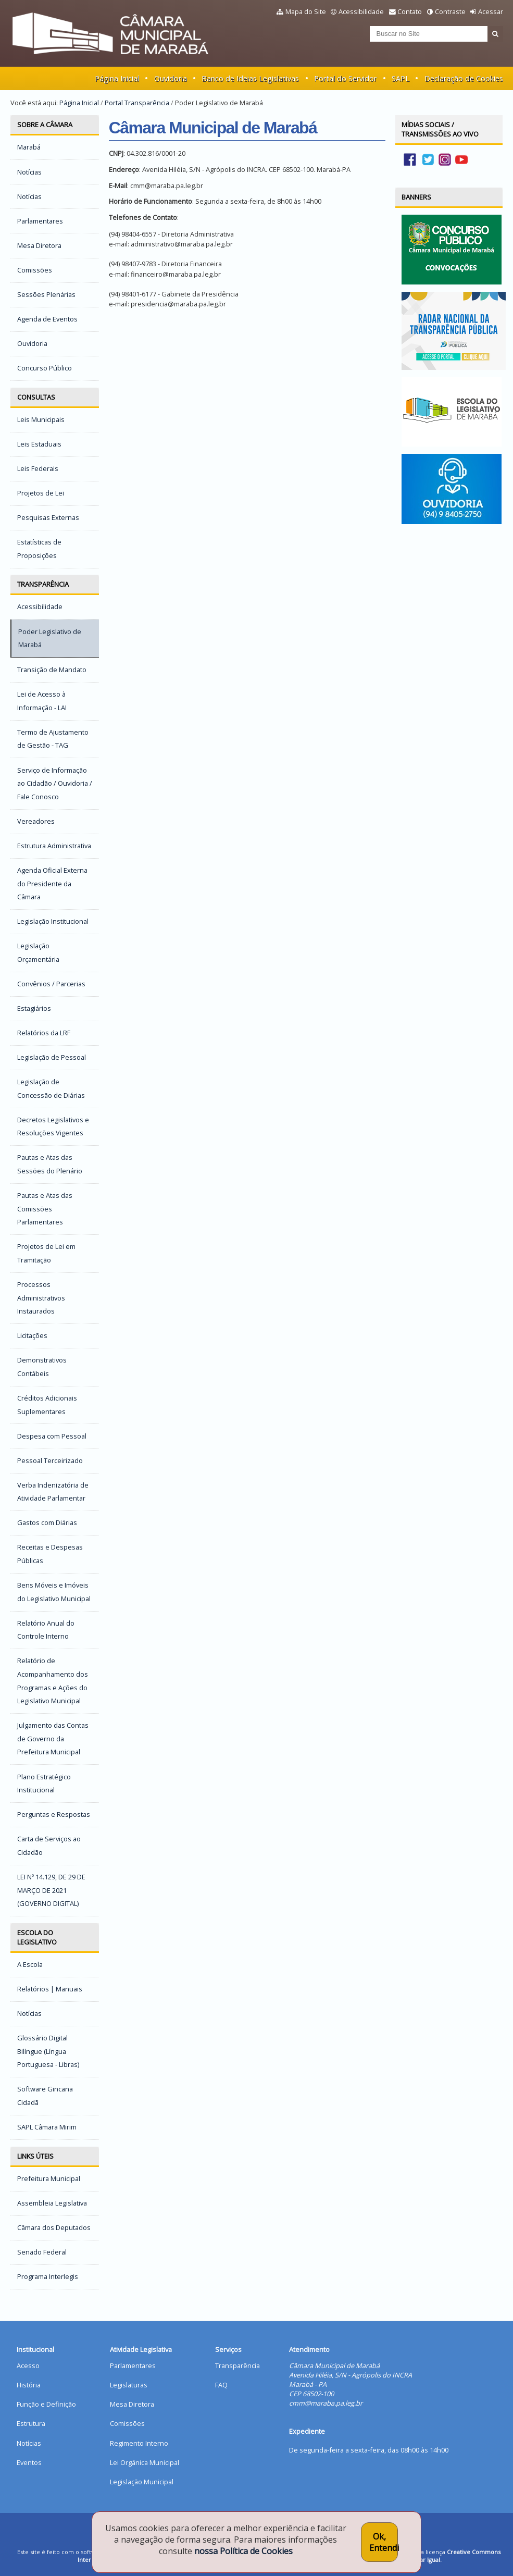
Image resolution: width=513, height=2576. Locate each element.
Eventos (29, 2462)
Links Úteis (35, 2156)
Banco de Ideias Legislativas (250, 78)
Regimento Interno (139, 2443)
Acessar (490, 11)
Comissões (127, 2423)
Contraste (450, 11)
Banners (416, 197)
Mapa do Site (305, 11)
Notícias (29, 2443)
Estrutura (31, 2423)
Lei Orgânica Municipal (144, 2462)
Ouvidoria (170, 78)
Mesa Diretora (132, 2404)
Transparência (43, 584)
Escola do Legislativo (37, 1937)
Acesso (28, 2365)
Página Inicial (117, 78)
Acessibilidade (361, 11)
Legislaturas (128, 2384)
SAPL (400, 78)
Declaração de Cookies (463, 78)
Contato (409, 11)
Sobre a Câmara (44, 124)
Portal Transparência (137, 102)
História (29, 2384)
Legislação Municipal (141, 2481)
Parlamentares (133, 2365)
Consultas (36, 397)
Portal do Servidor (345, 78)
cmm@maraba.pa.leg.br (325, 2403)
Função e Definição (46, 2404)
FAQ (221, 2384)
